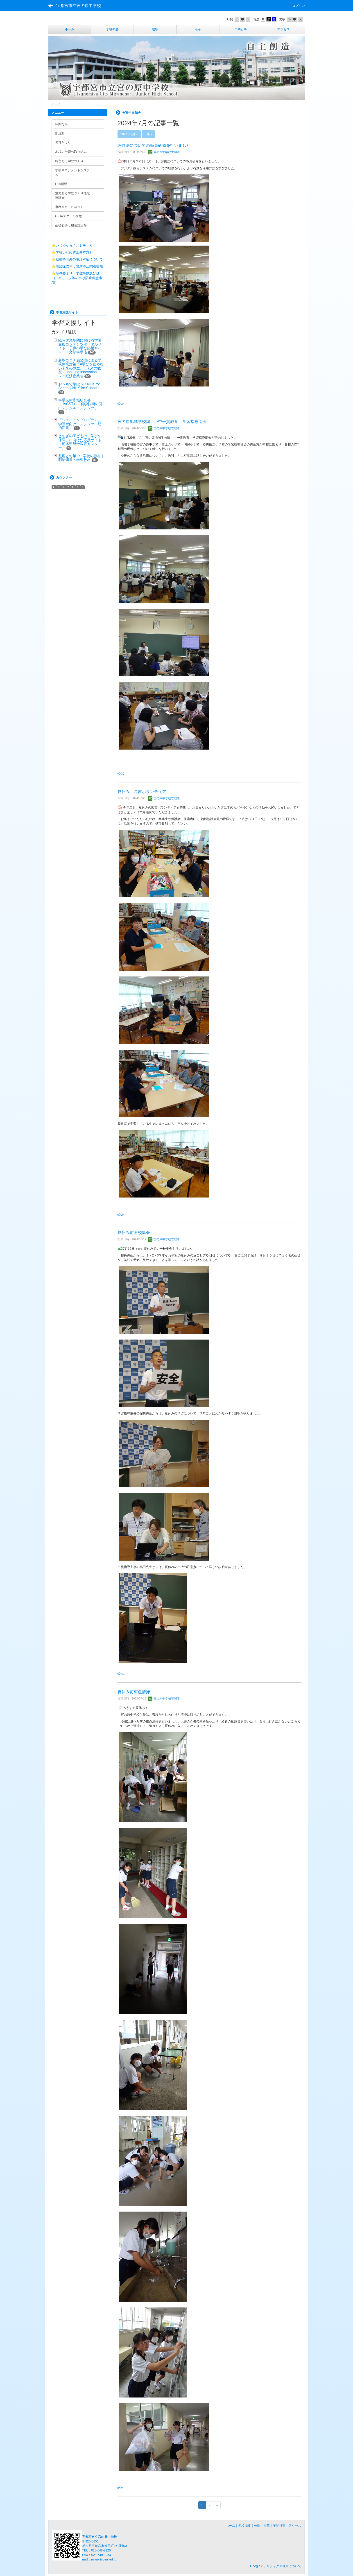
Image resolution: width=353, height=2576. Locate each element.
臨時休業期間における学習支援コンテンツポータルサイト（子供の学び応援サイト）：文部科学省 (80, 346)
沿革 (266, 2525)
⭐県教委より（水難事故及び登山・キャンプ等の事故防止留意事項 (77, 278)
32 (121, 773)
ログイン (298, 5)
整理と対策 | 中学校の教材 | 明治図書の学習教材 (80, 458)
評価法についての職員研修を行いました (156, 145)
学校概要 (244, 2525)
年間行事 (279, 2525)
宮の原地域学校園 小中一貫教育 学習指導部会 (162, 421)
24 (121, 1214)
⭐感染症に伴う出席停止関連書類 (77, 266)
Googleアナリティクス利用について (275, 2566)
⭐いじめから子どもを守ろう (74, 245)
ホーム (230, 2525)
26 (121, 2488)
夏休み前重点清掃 (134, 1692)
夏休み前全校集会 (134, 1232)
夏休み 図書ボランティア (142, 791)
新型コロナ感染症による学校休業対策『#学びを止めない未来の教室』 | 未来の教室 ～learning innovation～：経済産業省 (81, 368)
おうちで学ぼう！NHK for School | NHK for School (79, 386)
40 (121, 1673)
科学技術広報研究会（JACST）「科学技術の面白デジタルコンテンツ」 (80, 404)
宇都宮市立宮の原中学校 (78, 5)
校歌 (257, 2525)
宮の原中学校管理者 (164, 152)
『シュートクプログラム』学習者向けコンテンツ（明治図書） (80, 424)
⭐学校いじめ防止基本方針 (72, 252)
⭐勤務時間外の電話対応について (77, 259)
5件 (148, 134)
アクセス (295, 2525)
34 (121, 403)
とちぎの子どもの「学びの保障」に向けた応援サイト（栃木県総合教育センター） (80, 442)
